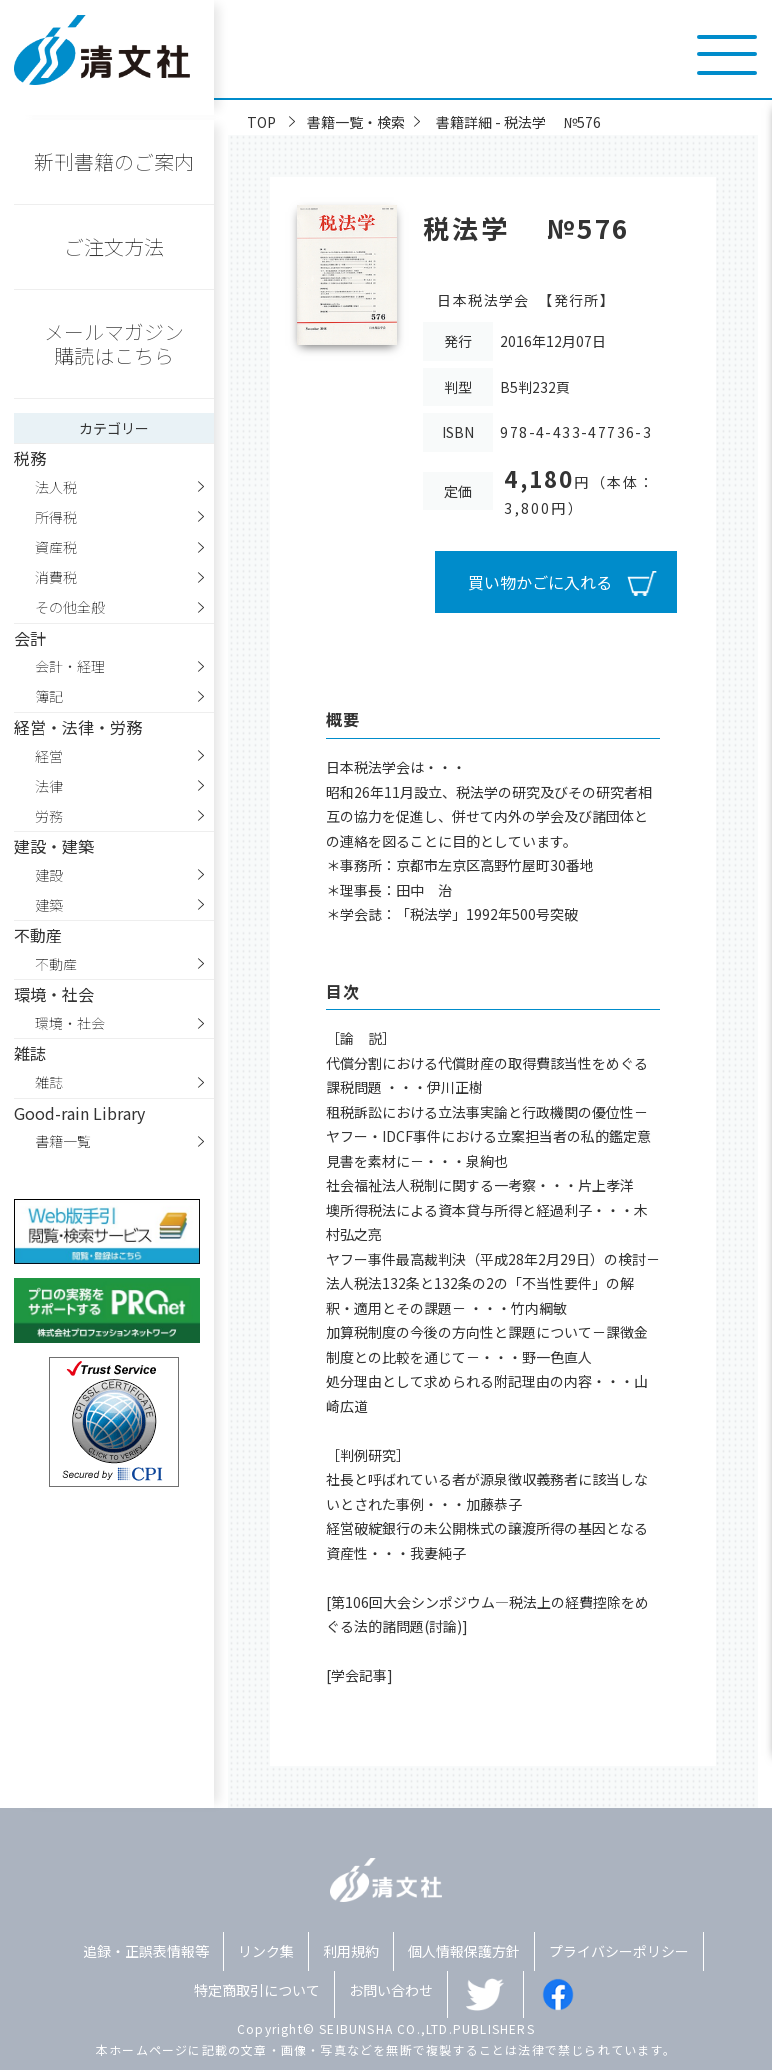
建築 (49, 905)
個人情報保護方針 (464, 1951)
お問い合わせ (391, 1990)
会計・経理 (70, 666)
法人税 (56, 487)
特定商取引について (257, 1990)
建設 (49, 875)
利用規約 (351, 1951)
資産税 (56, 547)
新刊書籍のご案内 (114, 161)
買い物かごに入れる (540, 582)
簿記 (49, 696)
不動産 (56, 964)
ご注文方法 (114, 246)
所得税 (56, 517)
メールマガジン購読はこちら (114, 343)
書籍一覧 (63, 1141)
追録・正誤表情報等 (146, 1951)
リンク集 (266, 1951)
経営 (49, 756)
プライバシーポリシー (619, 1951)
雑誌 (49, 1082)
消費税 (56, 577)
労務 (49, 816)
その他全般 (70, 607)
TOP (261, 122)
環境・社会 (70, 1023)
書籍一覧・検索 (356, 122)
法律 (49, 786)
